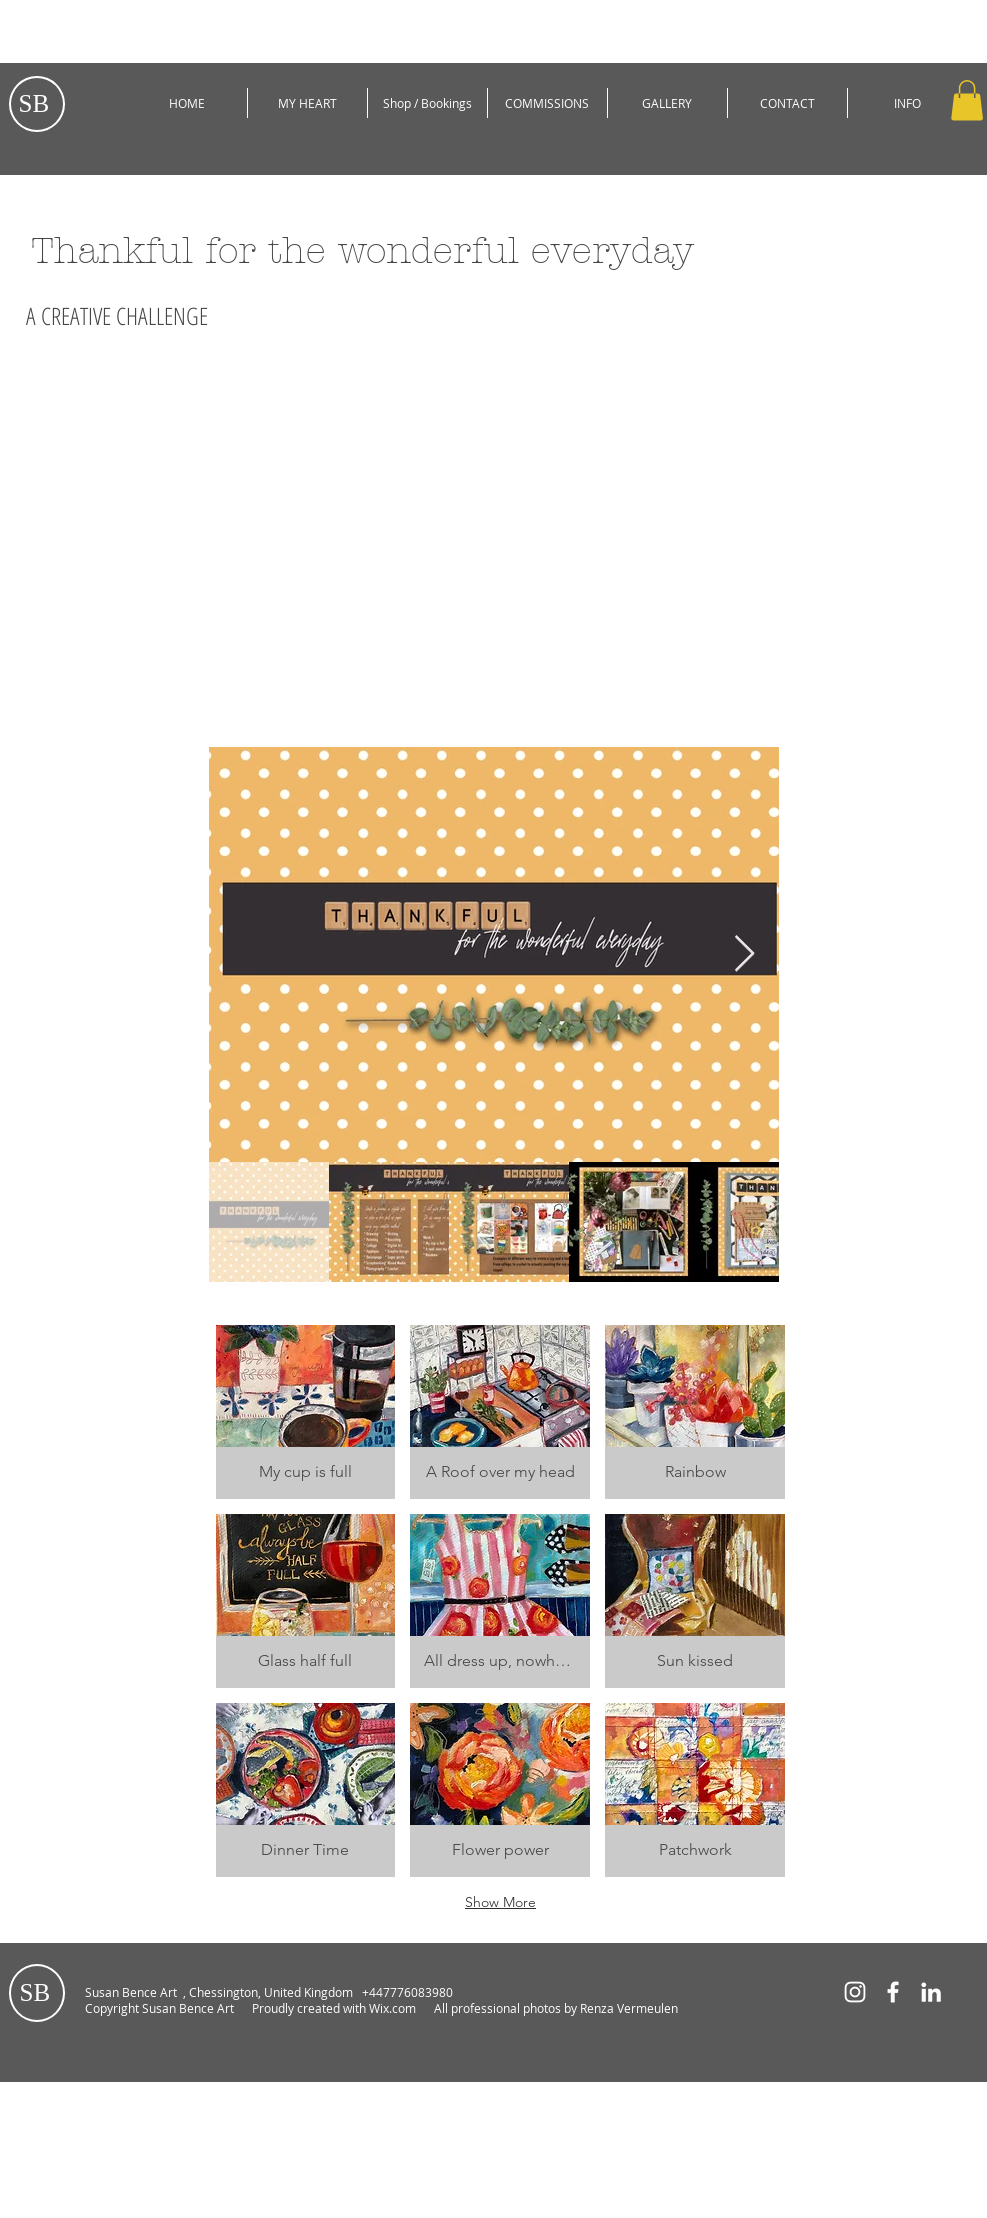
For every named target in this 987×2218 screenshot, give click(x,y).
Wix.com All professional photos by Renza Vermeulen (525, 2008)
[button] (967, 100)
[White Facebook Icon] (893, 1992)
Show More (500, 1902)
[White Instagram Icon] (855, 1992)
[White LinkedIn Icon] (931, 1992)
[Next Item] (744, 954)
